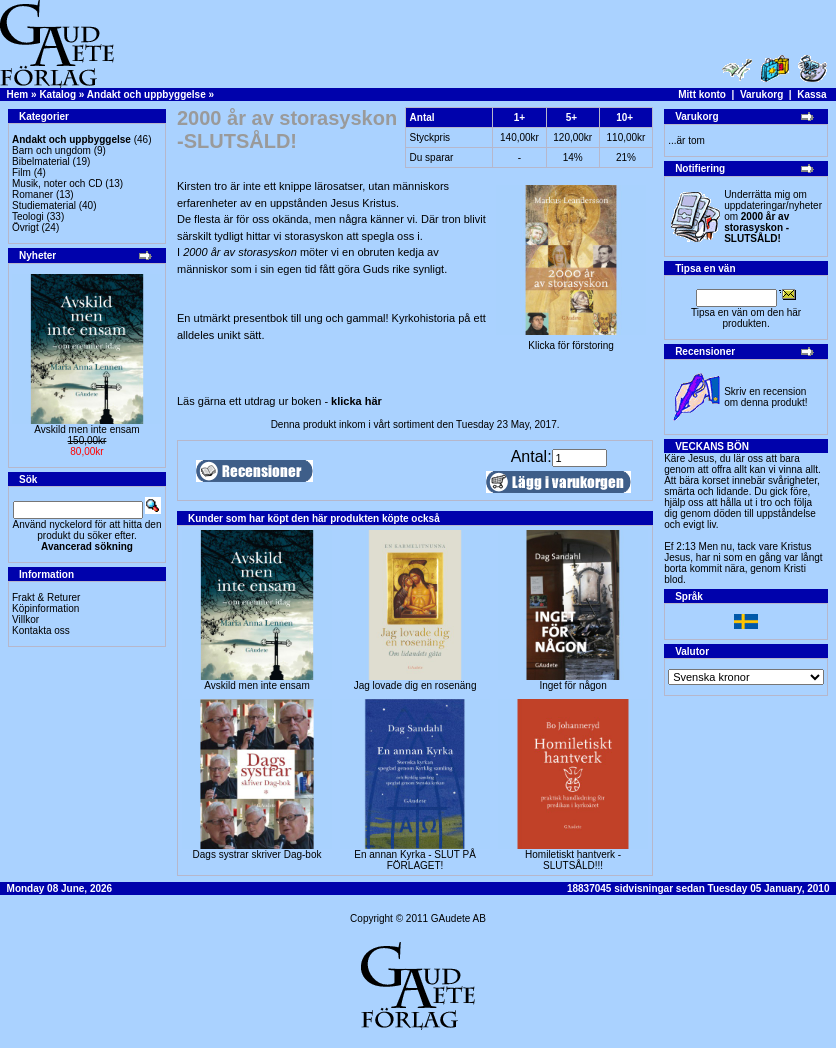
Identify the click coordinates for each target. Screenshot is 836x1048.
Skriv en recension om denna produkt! (765, 397)
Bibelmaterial (41, 161)
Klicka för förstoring (571, 341)
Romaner (32, 194)
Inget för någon (572, 685)
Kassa (811, 94)
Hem (18, 94)
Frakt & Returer (46, 597)
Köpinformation (45, 608)
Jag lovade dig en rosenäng (415, 685)
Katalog (57, 94)
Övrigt (25, 227)
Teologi (28, 216)
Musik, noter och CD (57, 183)
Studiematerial (44, 205)
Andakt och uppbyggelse (146, 94)
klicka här (356, 401)
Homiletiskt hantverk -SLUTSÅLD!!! (573, 860)
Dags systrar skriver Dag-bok (257, 854)
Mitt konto (702, 94)
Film (21, 172)
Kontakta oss (41, 630)
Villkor (25, 619)
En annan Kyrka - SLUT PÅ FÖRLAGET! (415, 860)
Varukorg (761, 94)
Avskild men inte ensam (86, 429)
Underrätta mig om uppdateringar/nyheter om (773, 216)
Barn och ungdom (51, 150)
